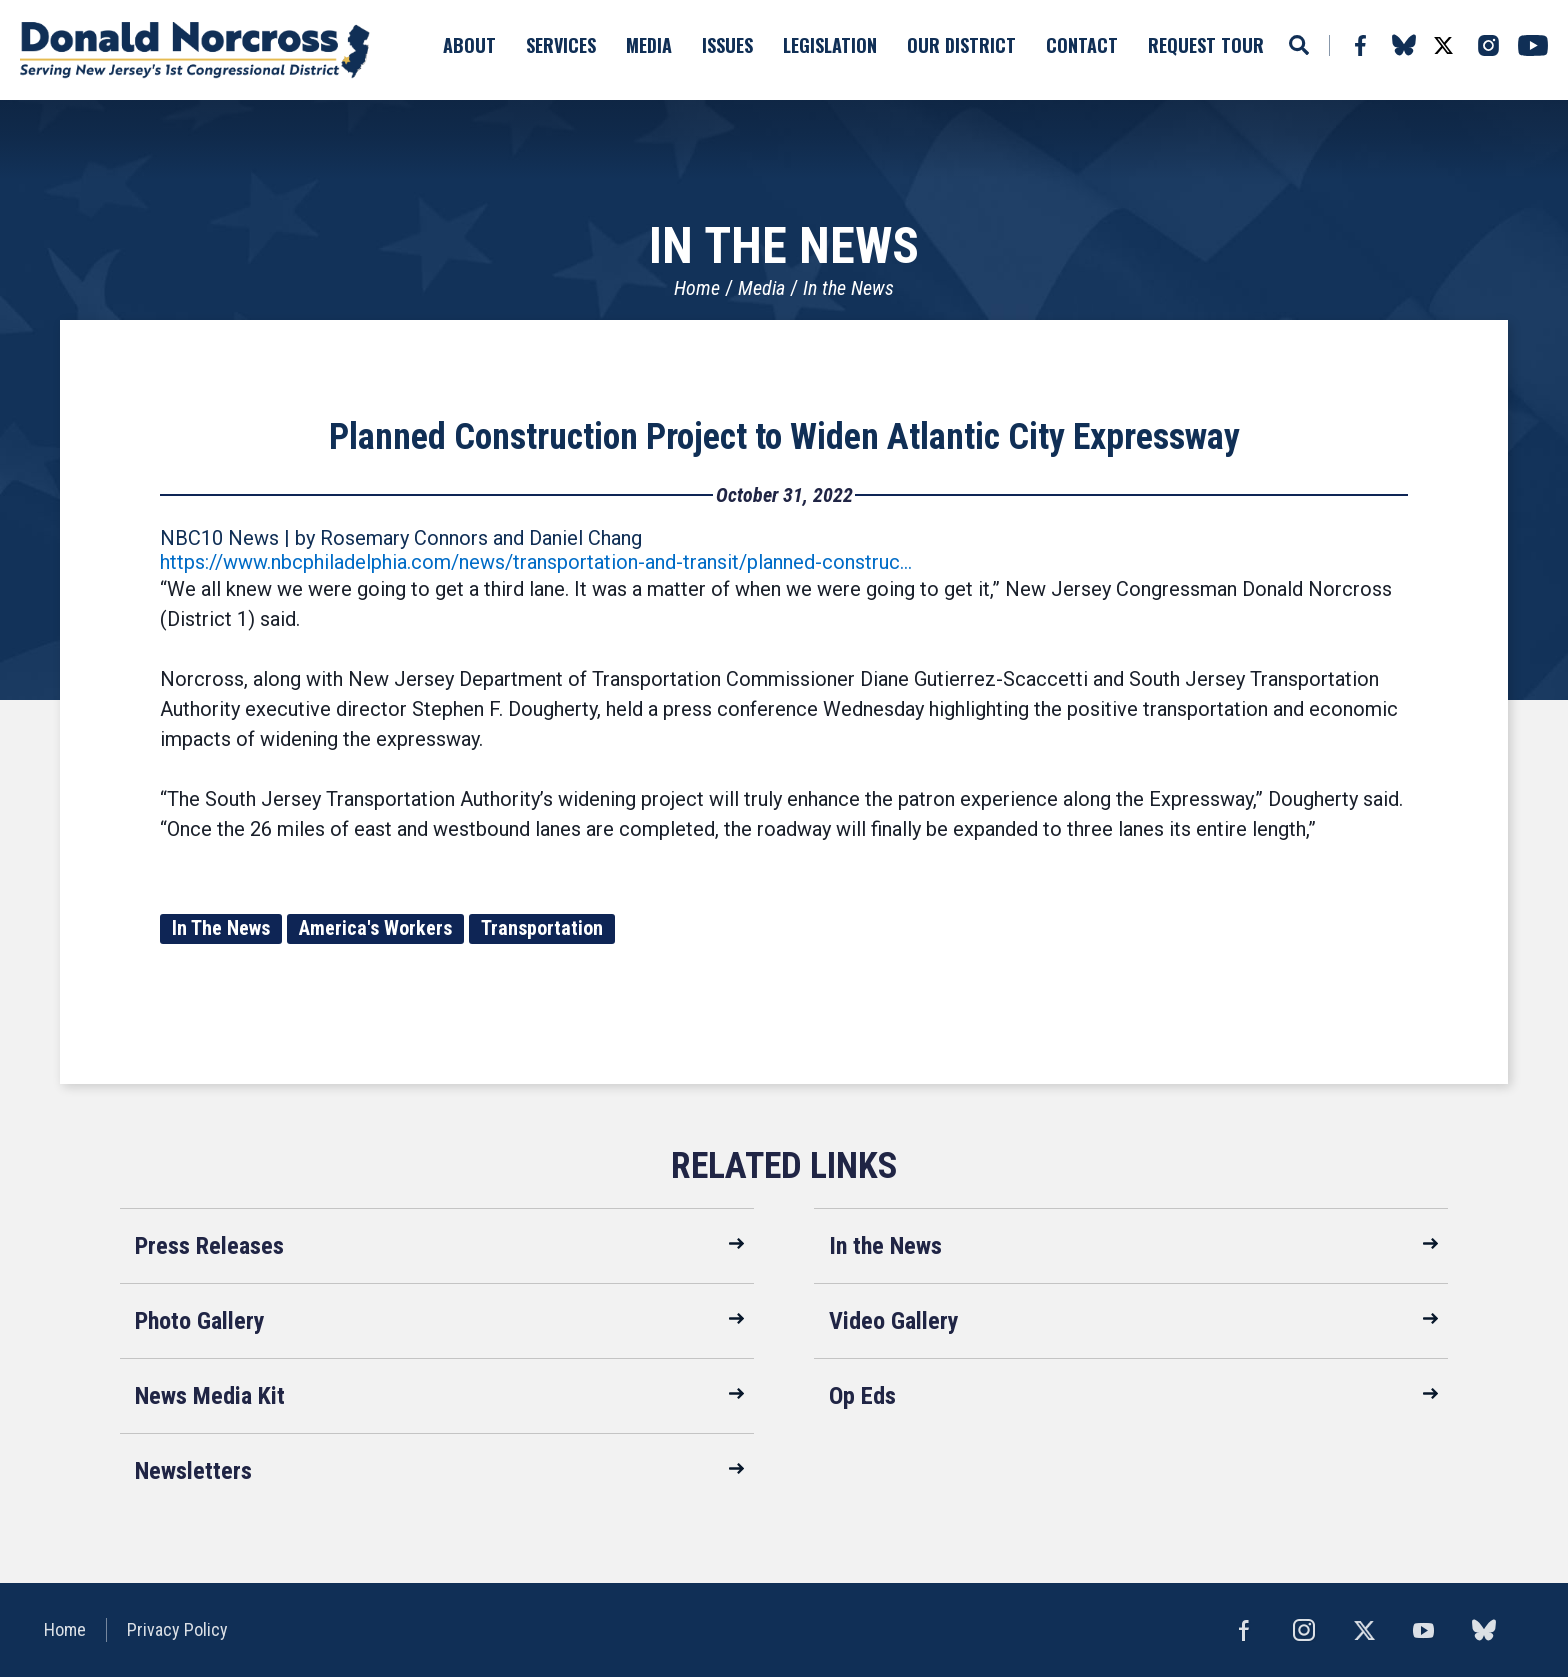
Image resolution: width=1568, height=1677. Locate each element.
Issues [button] (727, 45)
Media (761, 288)
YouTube (1533, 45)
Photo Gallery (200, 1321)
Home (697, 288)
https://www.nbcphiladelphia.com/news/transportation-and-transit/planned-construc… (536, 562)
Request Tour (1206, 45)
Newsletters (193, 1471)
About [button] (469, 45)
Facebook (1359, 45)
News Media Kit (210, 1396)
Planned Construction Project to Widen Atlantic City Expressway (784, 437)
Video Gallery (894, 1321)
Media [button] (649, 45)
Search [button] (1299, 45)
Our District (961, 45)
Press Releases (209, 1246)
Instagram (1488, 45)
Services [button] (561, 45)
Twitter (1443, 45)
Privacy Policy (177, 1629)
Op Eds (862, 1396)
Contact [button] (1082, 45)
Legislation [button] (830, 45)
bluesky (1403, 45)
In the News (848, 288)
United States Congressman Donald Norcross (195, 50)
